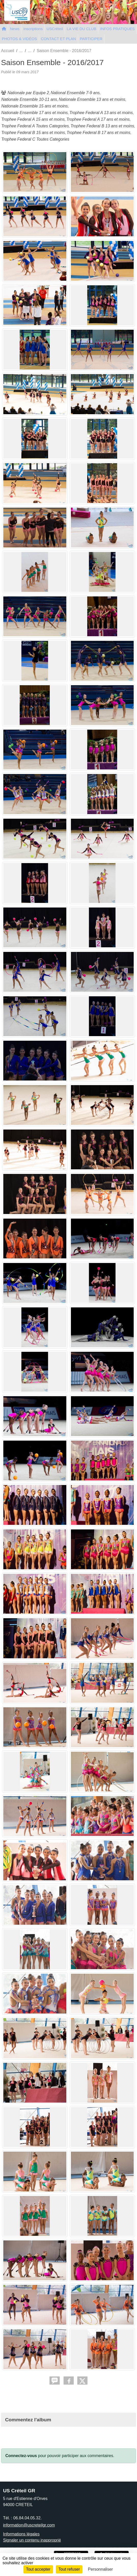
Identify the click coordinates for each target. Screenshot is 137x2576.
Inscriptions (33, 29)
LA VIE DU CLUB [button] (81, 29)
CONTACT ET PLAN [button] (58, 38)
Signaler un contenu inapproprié (32, 2540)
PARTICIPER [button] (91, 38)
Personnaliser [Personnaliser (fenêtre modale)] (100, 2569)
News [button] (15, 29)
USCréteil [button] (54, 29)
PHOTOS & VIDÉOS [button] (19, 38)
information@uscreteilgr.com (29, 2525)
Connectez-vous (21, 2456)
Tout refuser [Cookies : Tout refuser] (69, 2569)
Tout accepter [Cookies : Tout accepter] (38, 2569)
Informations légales (21, 2534)
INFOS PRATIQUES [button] (117, 29)
